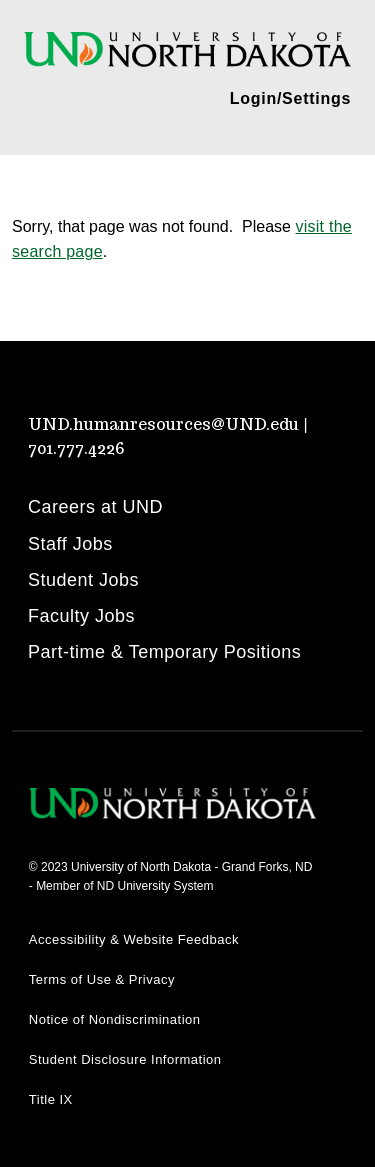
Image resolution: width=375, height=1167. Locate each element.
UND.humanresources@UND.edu (163, 424)
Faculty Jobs (81, 616)
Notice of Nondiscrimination (115, 1019)
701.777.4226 (76, 448)
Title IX (51, 1099)
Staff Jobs (70, 544)
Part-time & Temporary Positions (164, 652)
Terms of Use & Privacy (102, 979)
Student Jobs (83, 580)
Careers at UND (95, 507)
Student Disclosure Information (125, 1059)
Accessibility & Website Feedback (134, 939)
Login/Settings (290, 98)
